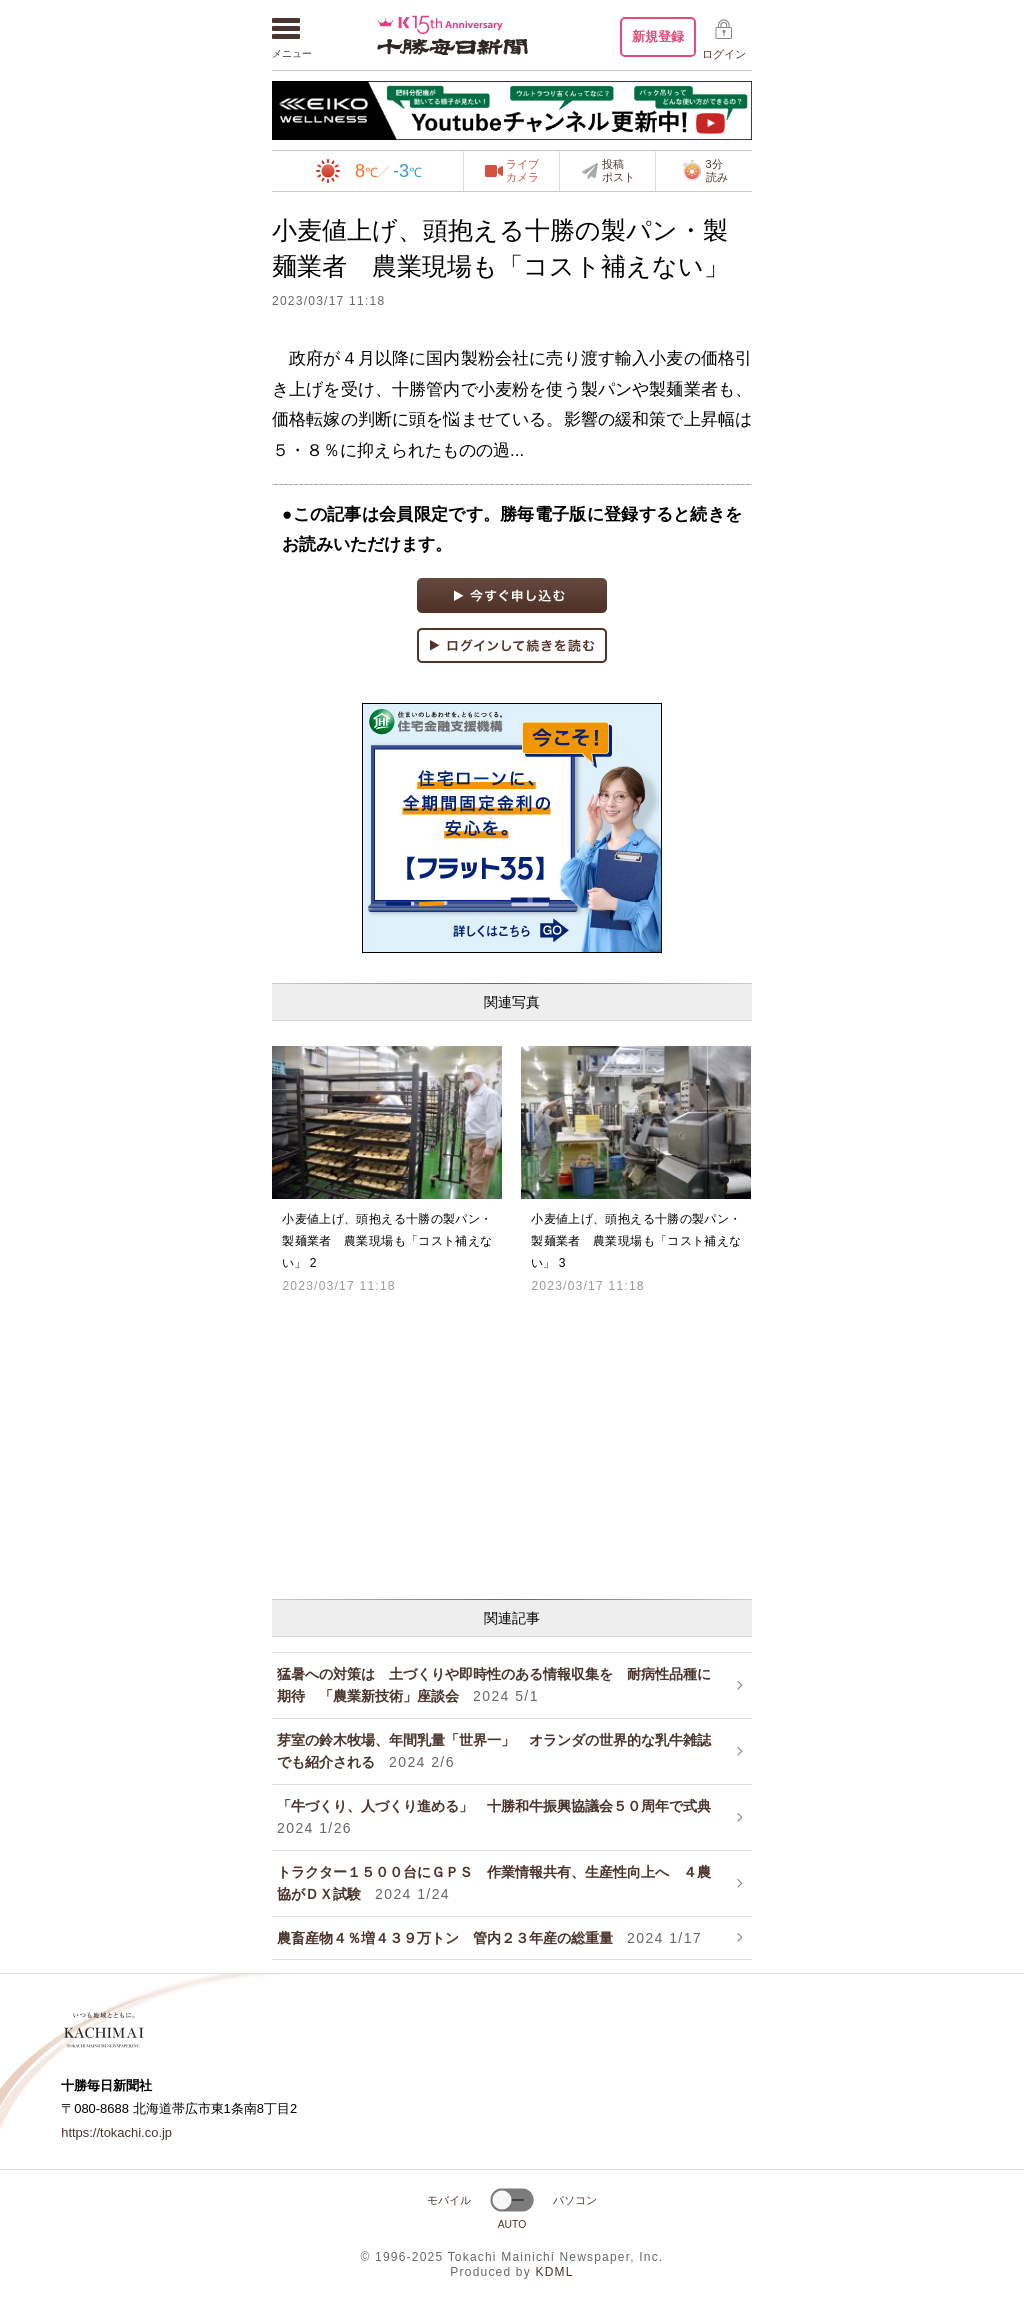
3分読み (704, 171)
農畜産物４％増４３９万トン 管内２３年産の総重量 (489, 1938)
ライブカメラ (522, 171)
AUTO (512, 2224)
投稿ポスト (618, 171)
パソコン (575, 2200)
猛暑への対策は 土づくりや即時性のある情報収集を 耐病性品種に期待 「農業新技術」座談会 (494, 1685)
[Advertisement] (512, 1444)
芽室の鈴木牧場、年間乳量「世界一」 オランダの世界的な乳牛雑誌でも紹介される (494, 1751)
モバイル (449, 2200)
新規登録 (658, 36)
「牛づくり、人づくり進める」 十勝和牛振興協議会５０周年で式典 (501, 1817)
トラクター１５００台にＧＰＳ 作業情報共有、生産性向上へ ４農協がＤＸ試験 (494, 1883)
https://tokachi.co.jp (116, 2132)
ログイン (724, 54)
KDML (554, 2272)
